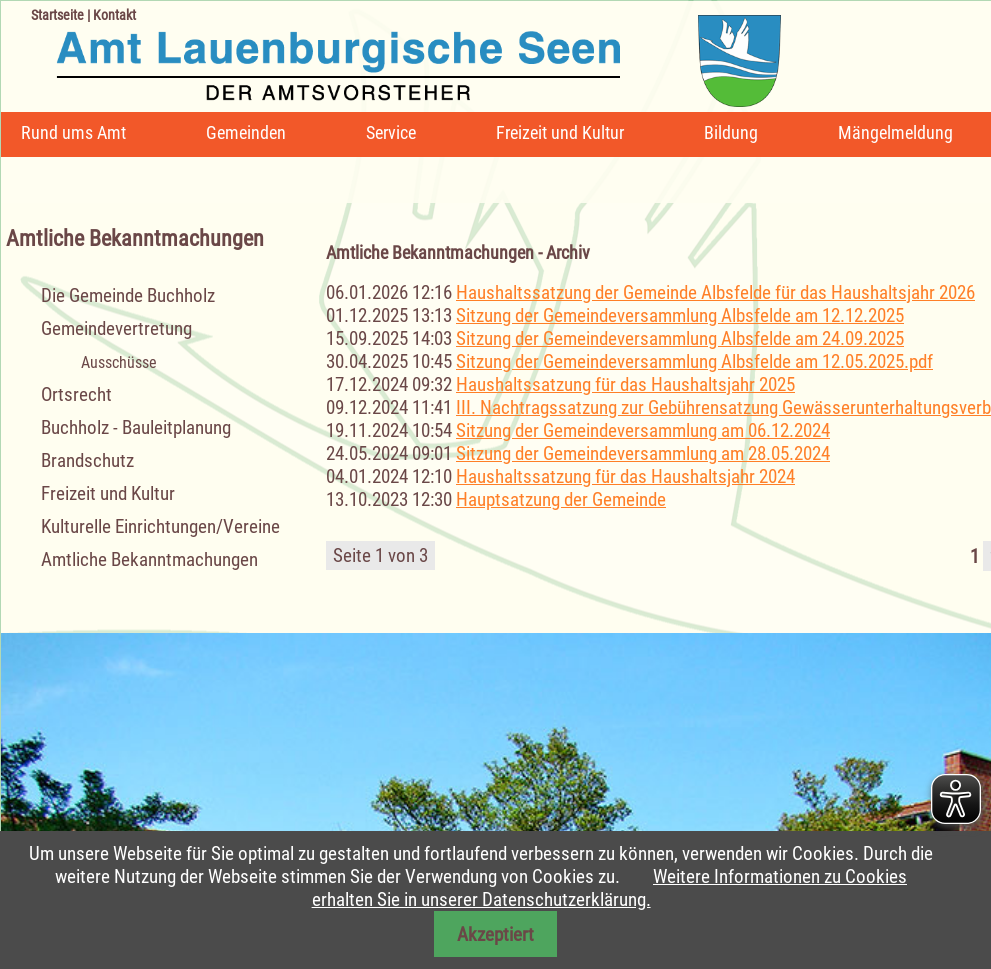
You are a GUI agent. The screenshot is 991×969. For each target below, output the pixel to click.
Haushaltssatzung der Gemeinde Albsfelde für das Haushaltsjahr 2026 (715, 292)
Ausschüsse (119, 362)
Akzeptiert (495, 934)
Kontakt (114, 15)
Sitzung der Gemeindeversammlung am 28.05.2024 (643, 453)
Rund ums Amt (73, 132)
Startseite (57, 15)
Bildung (731, 132)
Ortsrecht (76, 394)
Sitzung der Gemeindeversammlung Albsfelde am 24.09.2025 (680, 338)
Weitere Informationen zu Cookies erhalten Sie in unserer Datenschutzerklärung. (609, 888)
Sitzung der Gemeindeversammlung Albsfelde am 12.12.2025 (680, 315)
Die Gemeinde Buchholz (128, 295)
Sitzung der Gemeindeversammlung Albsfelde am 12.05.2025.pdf (694, 361)
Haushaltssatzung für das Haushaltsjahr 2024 (625, 476)
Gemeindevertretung (116, 328)
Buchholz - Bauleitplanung (136, 427)
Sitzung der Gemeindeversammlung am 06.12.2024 (643, 430)
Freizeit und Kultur (560, 132)
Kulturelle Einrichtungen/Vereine (160, 526)
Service (391, 132)
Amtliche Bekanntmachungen (149, 559)
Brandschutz (87, 460)
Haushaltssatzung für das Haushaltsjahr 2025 (625, 384)
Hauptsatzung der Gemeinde (561, 499)
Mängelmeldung (895, 132)
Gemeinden (246, 132)
